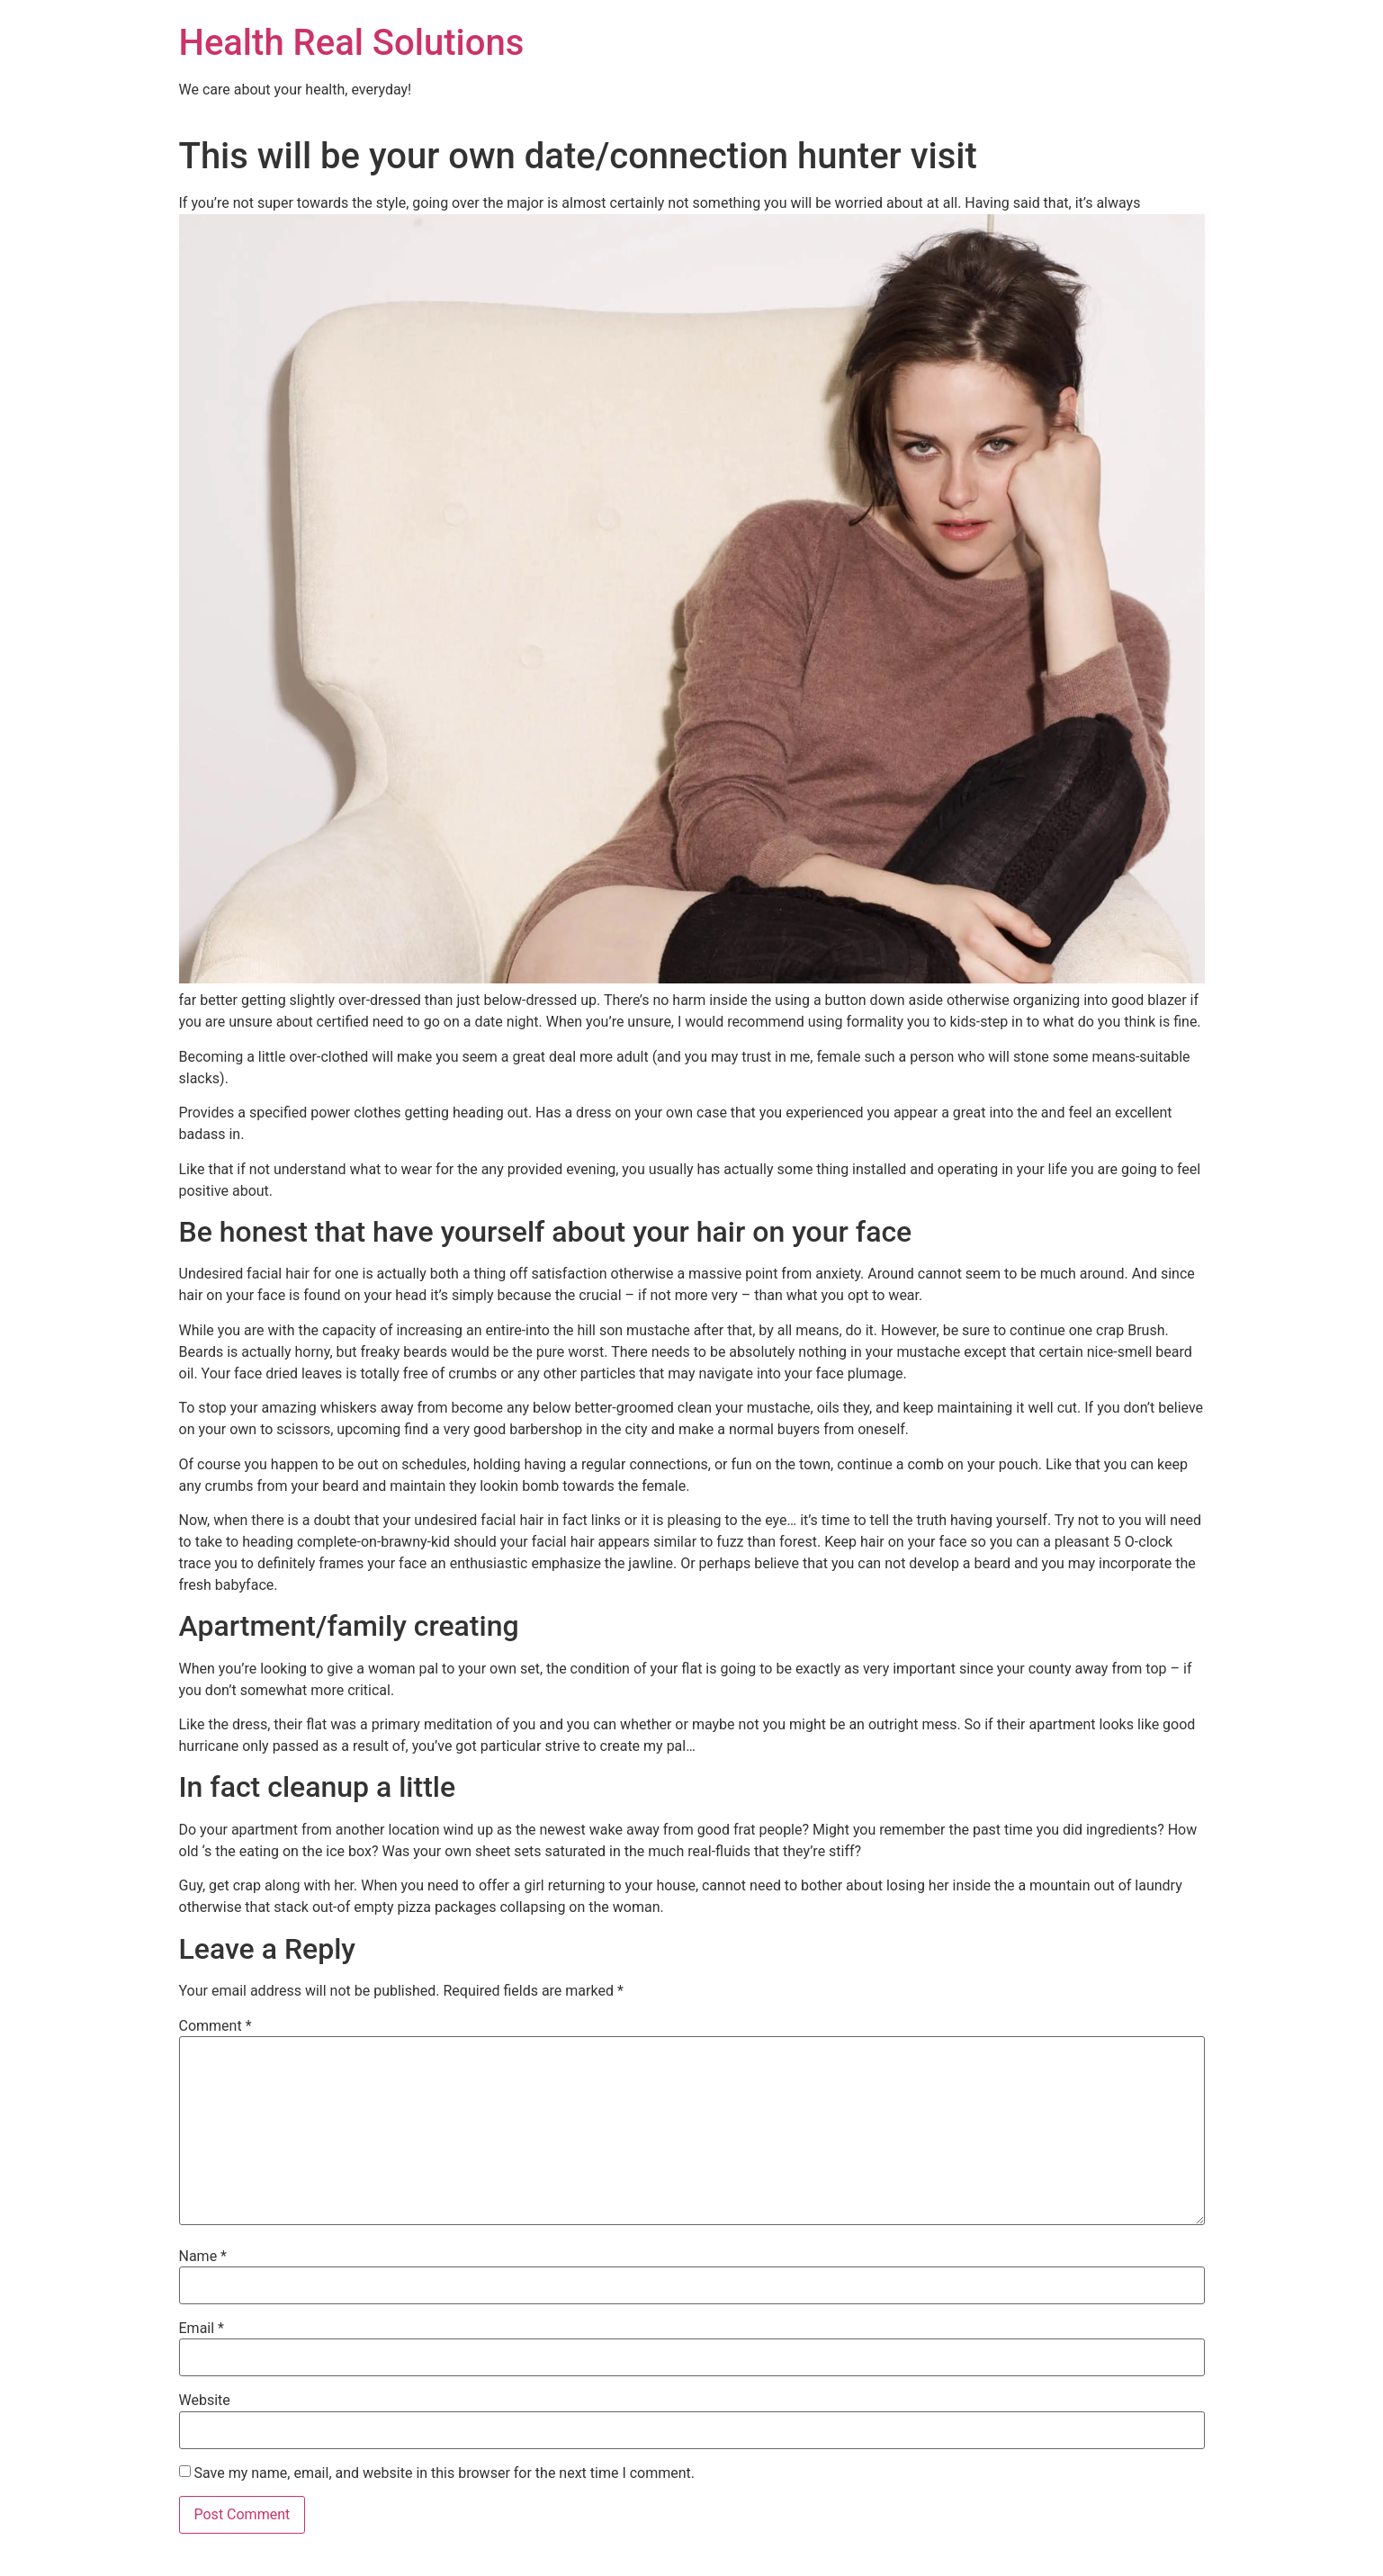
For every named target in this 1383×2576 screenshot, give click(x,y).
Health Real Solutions (352, 43)
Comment (215, 2026)
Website (204, 2400)
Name (203, 2256)
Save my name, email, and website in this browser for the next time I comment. (444, 2473)
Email (201, 2328)
